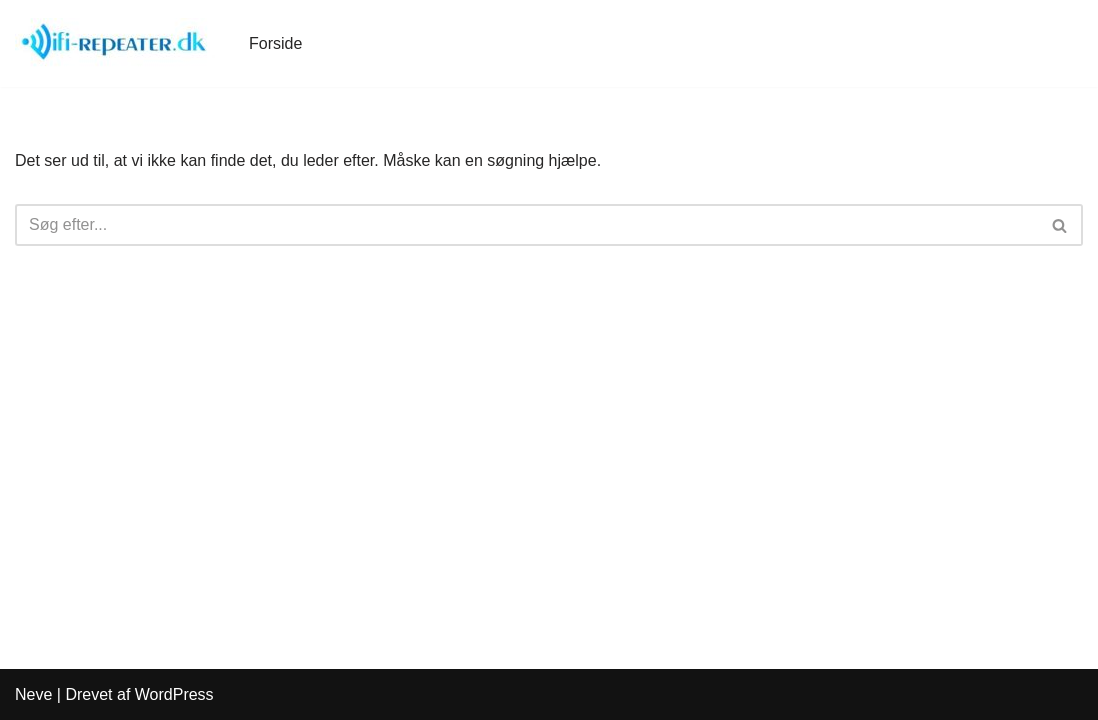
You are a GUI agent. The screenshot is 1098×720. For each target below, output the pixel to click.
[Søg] (526, 225)
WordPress (174, 694)
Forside (275, 43)
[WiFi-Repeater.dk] (115, 43)
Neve (33, 694)
